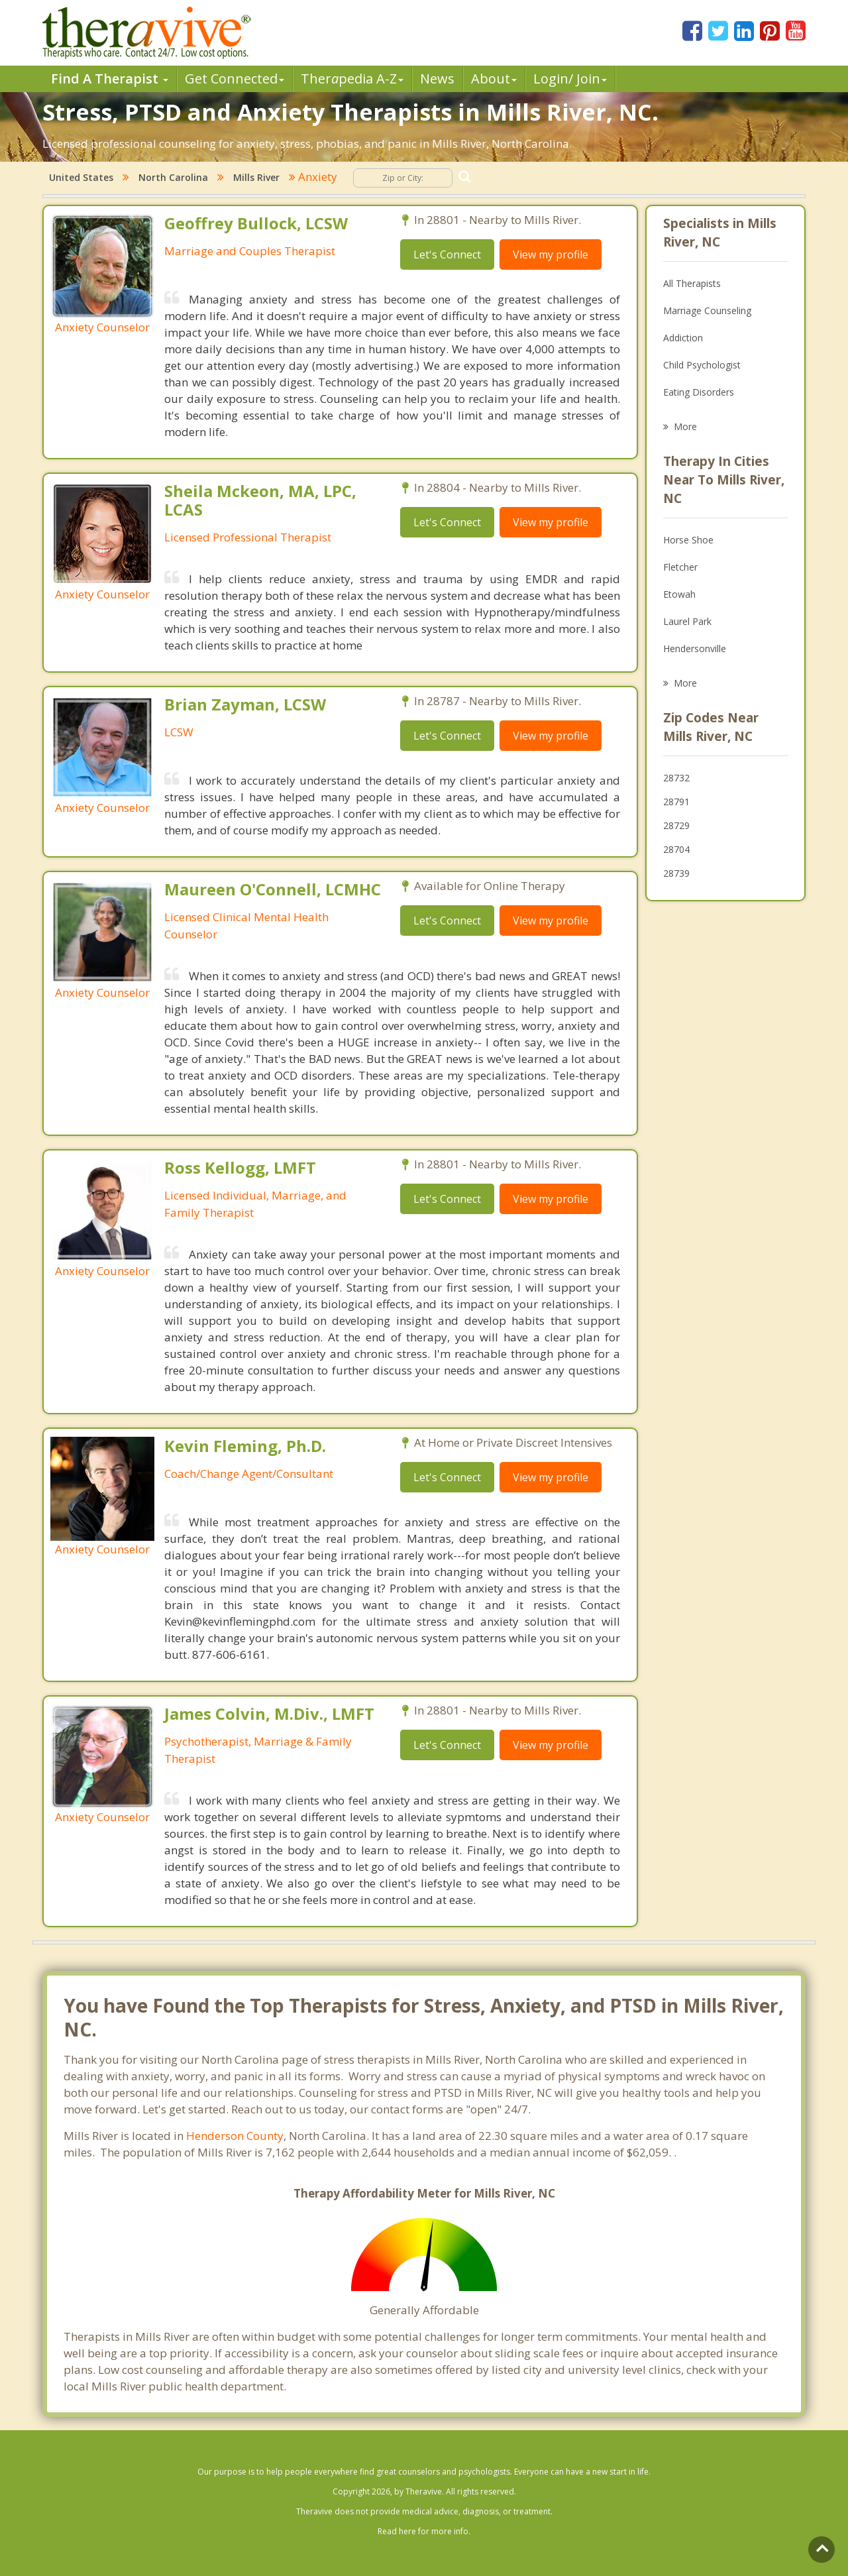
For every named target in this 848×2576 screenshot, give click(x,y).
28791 (676, 801)
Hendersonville (694, 648)
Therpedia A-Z (352, 78)
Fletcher (680, 567)
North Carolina (173, 177)
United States (81, 177)
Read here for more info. (424, 2531)
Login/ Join (570, 78)
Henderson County (235, 2135)
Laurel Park (687, 621)
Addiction (683, 337)
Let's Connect (447, 254)
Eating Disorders (698, 392)
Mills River (256, 177)
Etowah (679, 594)
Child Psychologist (702, 365)
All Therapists (692, 283)
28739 (676, 873)
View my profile (550, 254)
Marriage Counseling (707, 310)
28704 (676, 849)
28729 (676, 825)
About (494, 78)
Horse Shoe (688, 539)
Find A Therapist (109, 78)
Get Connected (234, 78)
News (437, 78)
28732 (676, 777)
